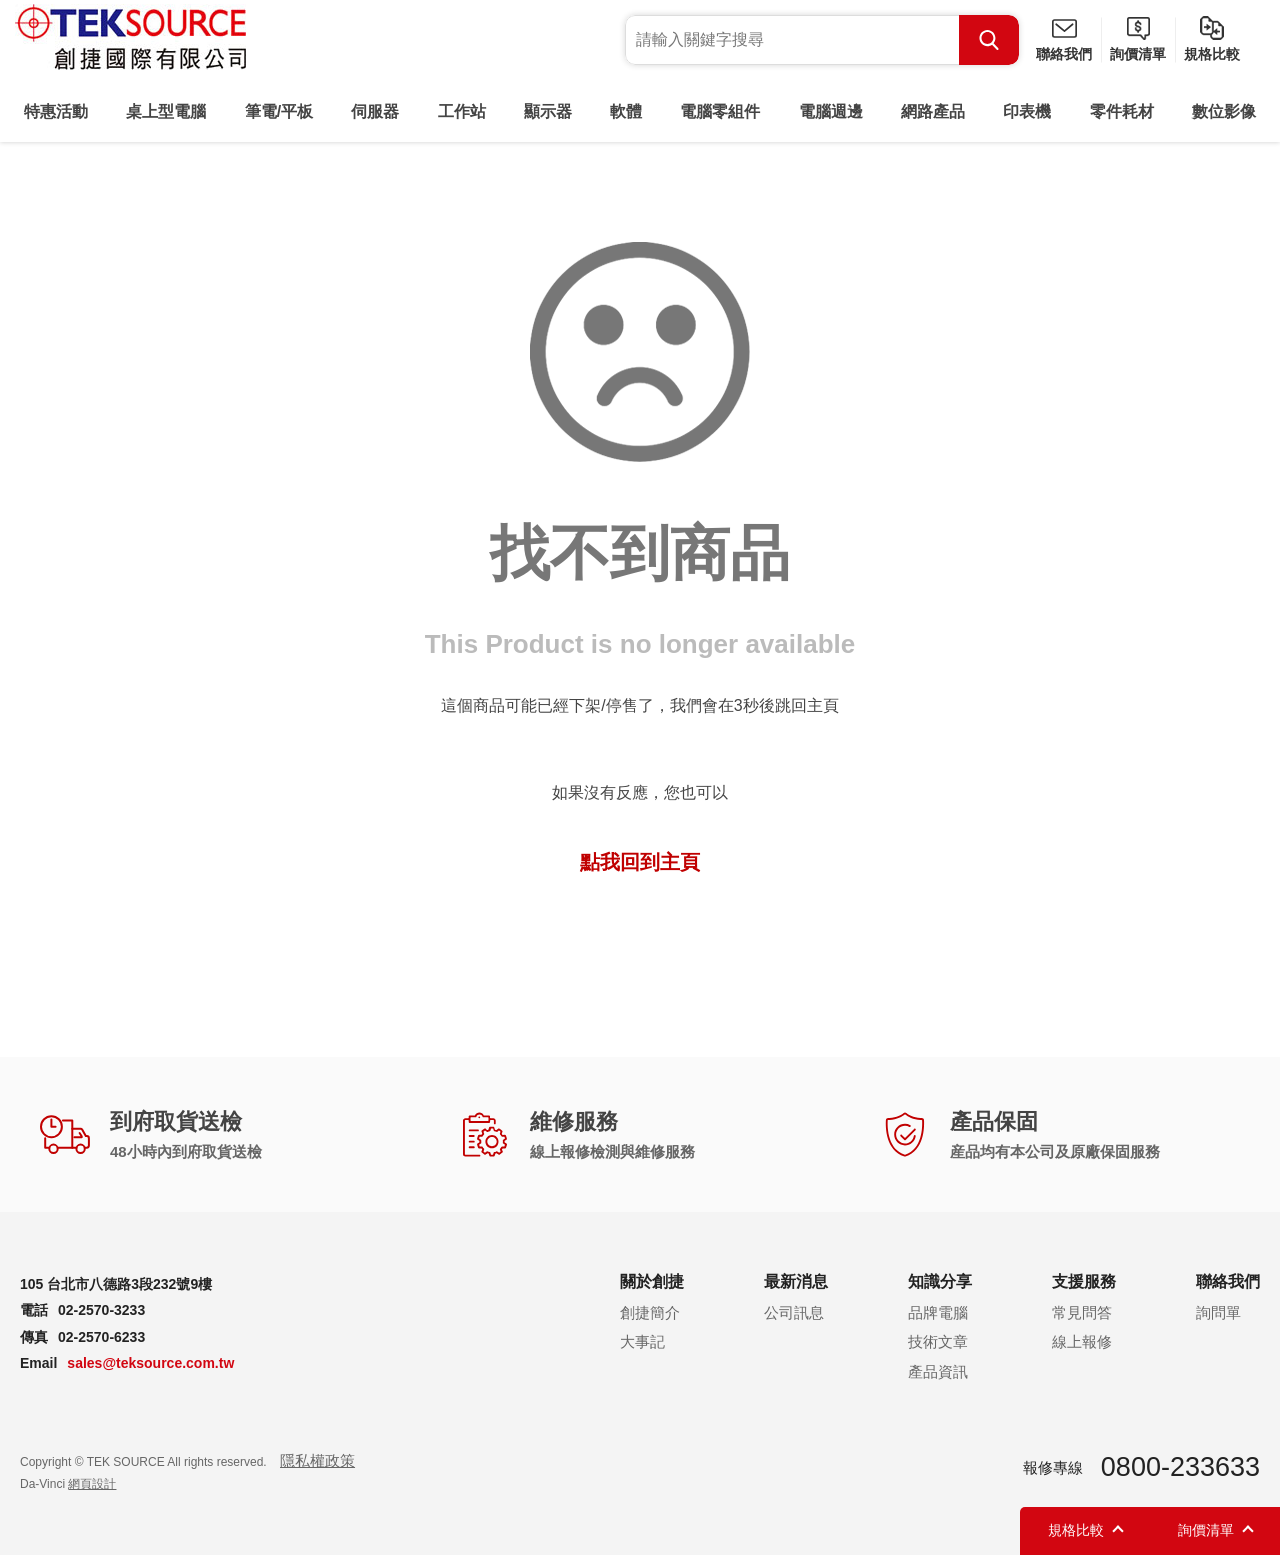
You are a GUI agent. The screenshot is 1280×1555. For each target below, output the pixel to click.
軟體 (626, 111)
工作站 (462, 111)
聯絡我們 (1064, 54)
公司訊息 (794, 1312)
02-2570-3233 (101, 1310)
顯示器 (548, 111)
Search (989, 40)
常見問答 (1082, 1312)
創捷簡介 (650, 1312)
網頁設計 (92, 1484)
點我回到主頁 (640, 862)
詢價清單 (1138, 54)
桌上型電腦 (166, 111)
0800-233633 (1180, 1467)
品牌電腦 (938, 1312)
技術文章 (938, 1341)
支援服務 (1084, 1281)
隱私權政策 (317, 1460)
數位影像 (1224, 111)
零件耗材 (1122, 111)
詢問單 (1218, 1312)
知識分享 (940, 1281)
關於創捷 (652, 1281)
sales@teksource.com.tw (150, 1363)
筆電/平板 (279, 111)
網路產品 (933, 111)
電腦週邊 (831, 111)
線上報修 (1082, 1341)
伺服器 (375, 111)
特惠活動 (56, 111)
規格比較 (1212, 54)
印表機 (1027, 111)
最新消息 (796, 1281)
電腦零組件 (720, 111)
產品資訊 (938, 1371)
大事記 (642, 1341)
